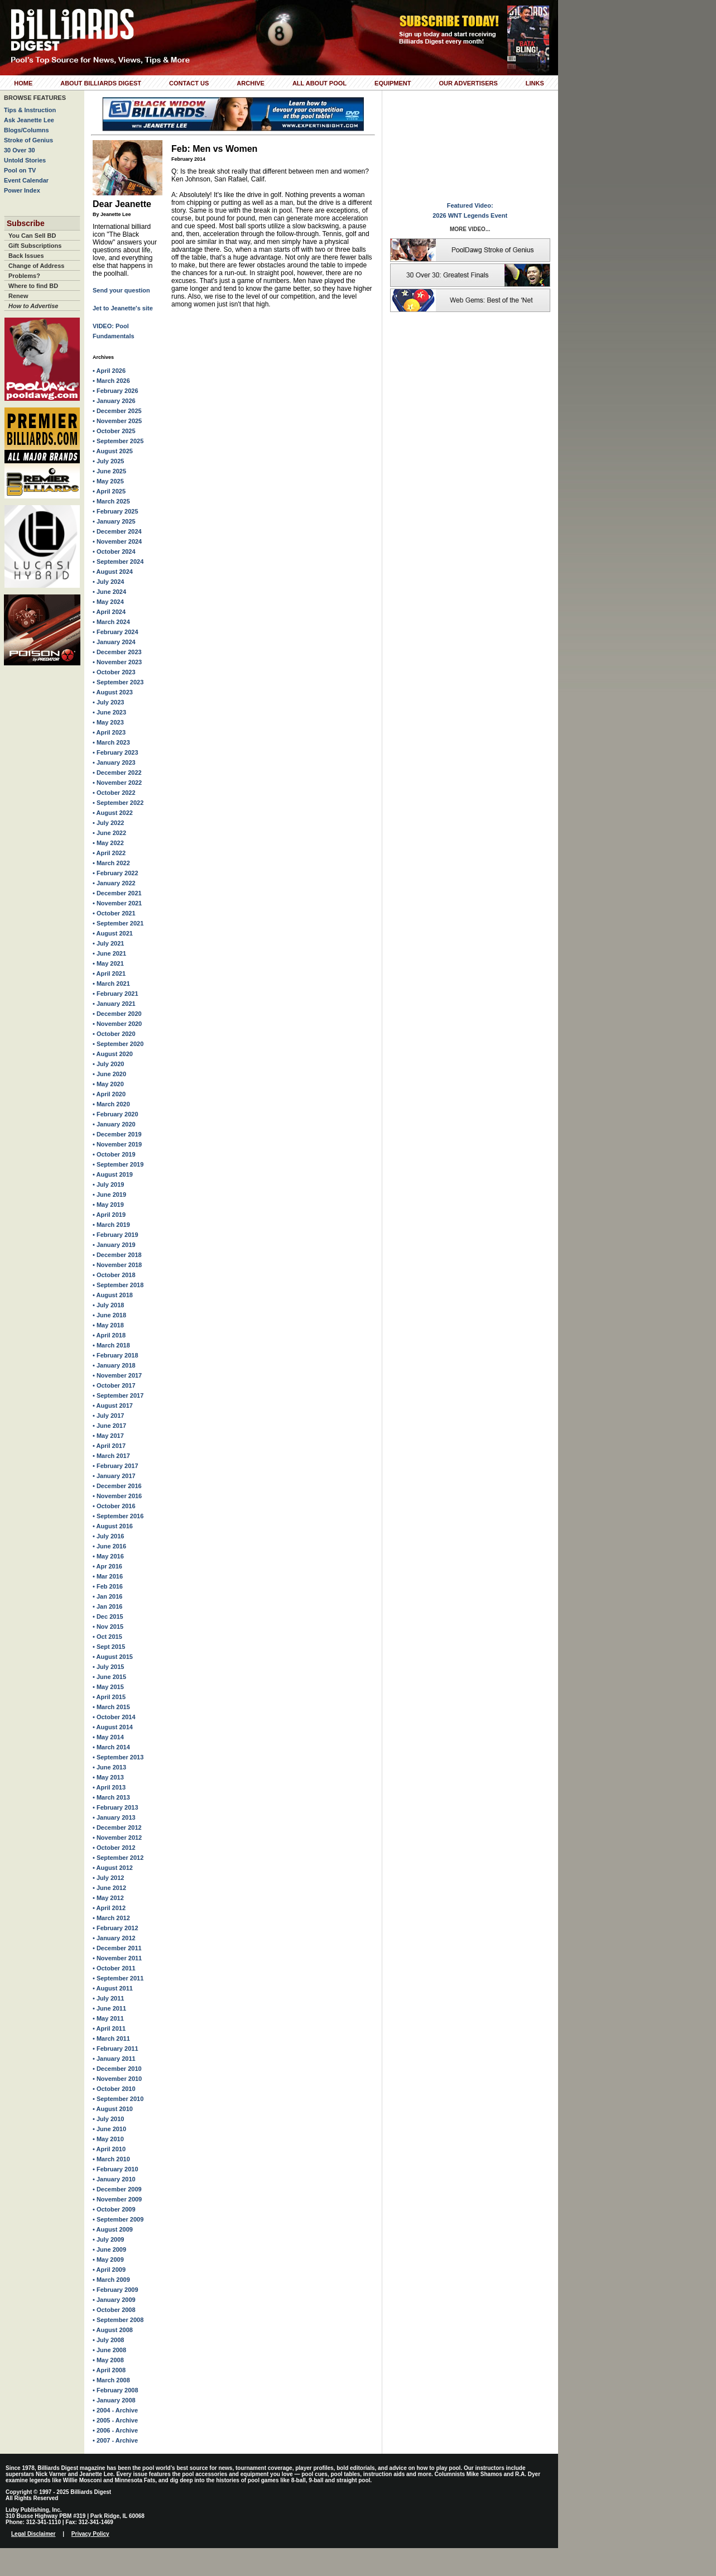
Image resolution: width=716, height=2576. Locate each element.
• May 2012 (108, 1897)
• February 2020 (115, 1114)
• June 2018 (109, 1315)
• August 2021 (113, 933)
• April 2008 (109, 2370)
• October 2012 (114, 1847)
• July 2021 (108, 943)
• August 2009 (113, 2229)
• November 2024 (117, 541)
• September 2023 (118, 682)
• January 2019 (114, 1244)
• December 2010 (117, 2068)
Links (535, 83)
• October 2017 (114, 1385)
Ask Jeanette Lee (29, 120)
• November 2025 (117, 421)
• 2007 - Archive (115, 2440)
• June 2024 (109, 591)
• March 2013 (111, 1797)
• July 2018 (108, 1305)
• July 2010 (108, 2119)
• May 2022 (108, 843)
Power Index (22, 190)
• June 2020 (109, 1074)
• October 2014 (114, 1717)
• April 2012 (109, 1908)
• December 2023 (117, 652)
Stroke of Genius (28, 140)
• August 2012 (113, 1867)
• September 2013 (118, 1757)
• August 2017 (113, 1405)
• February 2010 (115, 2169)
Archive (251, 83)
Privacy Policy (90, 2534)
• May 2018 (108, 1325)
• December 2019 (117, 1134)
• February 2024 (115, 632)
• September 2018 (118, 1285)
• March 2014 (111, 1747)
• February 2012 (115, 1928)
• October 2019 (114, 1154)
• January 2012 (114, 1938)
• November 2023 (117, 662)
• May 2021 (108, 963)
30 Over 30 (19, 150)
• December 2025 (117, 410)
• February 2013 (115, 1807)
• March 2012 (111, 1918)
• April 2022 (109, 853)
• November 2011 (117, 1958)
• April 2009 (109, 2269)
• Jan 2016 (107, 1596)
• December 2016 (117, 1486)
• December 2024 (117, 531)
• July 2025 (108, 461)
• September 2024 (118, 561)
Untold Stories (25, 160)
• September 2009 (118, 2219)
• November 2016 (117, 1496)
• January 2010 (114, 2179)
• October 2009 (114, 2209)
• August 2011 (113, 1988)
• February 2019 (115, 1234)
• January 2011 (114, 2058)
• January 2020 (114, 1124)
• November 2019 (117, 1144)
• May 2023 (108, 722)
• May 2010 (108, 2139)
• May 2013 (108, 1777)
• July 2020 (108, 1064)
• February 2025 (115, 511)
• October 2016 (114, 1506)
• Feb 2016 (108, 1586)
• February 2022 (115, 873)
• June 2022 (109, 832)
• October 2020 (114, 1033)
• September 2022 (118, 802)
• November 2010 (117, 2078)
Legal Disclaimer (33, 2534)
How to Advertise (33, 306)
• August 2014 (113, 1727)
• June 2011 (109, 2008)
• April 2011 (109, 2028)
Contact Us (189, 83)
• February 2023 (115, 752)
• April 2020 (109, 1094)
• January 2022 (114, 883)
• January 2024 (114, 642)
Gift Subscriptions (34, 245)
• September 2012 (118, 1857)
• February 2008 (115, 2390)
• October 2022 (114, 792)
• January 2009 (114, 2299)
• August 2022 (113, 812)
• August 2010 (113, 2108)
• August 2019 (113, 1174)
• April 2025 (109, 491)
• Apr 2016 (107, 1566)
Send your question (121, 290)
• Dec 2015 (108, 1616)
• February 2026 (115, 390)
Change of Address (36, 265)
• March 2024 (111, 621)
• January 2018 (114, 1365)
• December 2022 (117, 772)
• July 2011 (108, 1998)
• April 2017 (109, 1445)
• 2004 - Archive (115, 2410)
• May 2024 (108, 601)
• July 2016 (108, 1536)
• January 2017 (114, 1475)
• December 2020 (117, 1013)
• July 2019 (108, 1184)
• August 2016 (113, 1526)
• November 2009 (117, 2199)
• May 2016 (108, 1556)
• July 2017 (108, 1415)
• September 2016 (118, 1516)
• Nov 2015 (108, 1626)
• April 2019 (109, 1214)
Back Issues (26, 255)
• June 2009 (109, 2249)
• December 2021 (117, 893)
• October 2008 (114, 2309)
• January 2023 (114, 762)
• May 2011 (108, 2018)
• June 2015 (109, 1676)
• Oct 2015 (107, 1636)
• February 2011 (115, 2048)
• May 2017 (108, 1435)
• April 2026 (109, 370)
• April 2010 (109, 2149)
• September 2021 (118, 923)
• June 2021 (109, 953)
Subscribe (26, 223)
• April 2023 (109, 732)
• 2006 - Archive (115, 2430)
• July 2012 (108, 1877)
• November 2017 (117, 1375)
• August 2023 (113, 692)
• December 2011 (117, 1948)
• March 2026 (111, 380)
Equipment (392, 83)
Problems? (24, 275)
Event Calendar (26, 180)
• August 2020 (113, 1053)
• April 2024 (109, 611)
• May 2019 (108, 1204)
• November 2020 (117, 1023)
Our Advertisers (468, 83)
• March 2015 (111, 1707)
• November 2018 (117, 1264)
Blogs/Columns (26, 130)
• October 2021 (114, 913)
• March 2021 (111, 983)
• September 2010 (118, 2098)
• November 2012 (117, 1837)
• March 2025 (111, 501)
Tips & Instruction (30, 110)
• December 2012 (117, 1827)
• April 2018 (109, 1335)
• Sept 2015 (109, 1646)
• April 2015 (109, 1697)
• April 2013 (109, 1787)
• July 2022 (108, 822)
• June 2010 (109, 2129)
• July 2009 (108, 2239)
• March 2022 (111, 863)
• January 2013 (114, 1817)
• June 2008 (109, 2350)
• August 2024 (113, 571)
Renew (18, 295)
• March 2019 (111, 1224)
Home (23, 83)
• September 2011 (118, 1978)
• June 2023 (109, 712)
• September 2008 (118, 2319)
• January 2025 (114, 521)
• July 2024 (108, 581)
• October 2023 (114, 672)
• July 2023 (108, 702)
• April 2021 (109, 973)
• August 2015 (113, 1656)
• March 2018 (111, 1345)
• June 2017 (109, 1425)
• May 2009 (108, 2259)
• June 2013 (109, 1767)
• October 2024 (114, 551)
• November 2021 (117, 903)
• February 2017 (115, 1465)
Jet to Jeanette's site (123, 308)
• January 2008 (114, 2400)
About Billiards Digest (100, 83)
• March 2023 (111, 742)
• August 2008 (113, 2329)
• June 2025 (109, 471)
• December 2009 (117, 2189)
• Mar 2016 (108, 1576)
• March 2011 (111, 2038)
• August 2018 (113, 1295)
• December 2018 (117, 1254)
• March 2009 (111, 2279)
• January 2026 (114, 400)
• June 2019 (109, 1194)
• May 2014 (108, 1737)
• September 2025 (118, 441)
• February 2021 (115, 993)
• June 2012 (109, 1887)
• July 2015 (108, 1666)
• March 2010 (111, 2159)
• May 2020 (108, 1084)
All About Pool (319, 83)
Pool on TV (20, 170)
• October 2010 (114, 2088)
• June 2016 (109, 1546)
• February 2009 (115, 2289)
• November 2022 (117, 782)
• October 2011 (114, 1968)
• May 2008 (108, 2360)
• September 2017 (118, 1395)
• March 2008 (111, 2380)
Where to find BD (33, 285)
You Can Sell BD (32, 235)
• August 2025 (113, 451)
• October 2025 (114, 431)
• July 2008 (108, 2340)
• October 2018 (114, 1275)
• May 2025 (108, 481)
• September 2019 (118, 1164)
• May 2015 (108, 1686)
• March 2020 (111, 1104)
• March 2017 (111, 1455)
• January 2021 (114, 1003)
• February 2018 (115, 1355)
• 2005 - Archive (115, 2420)
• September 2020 (118, 1043)
